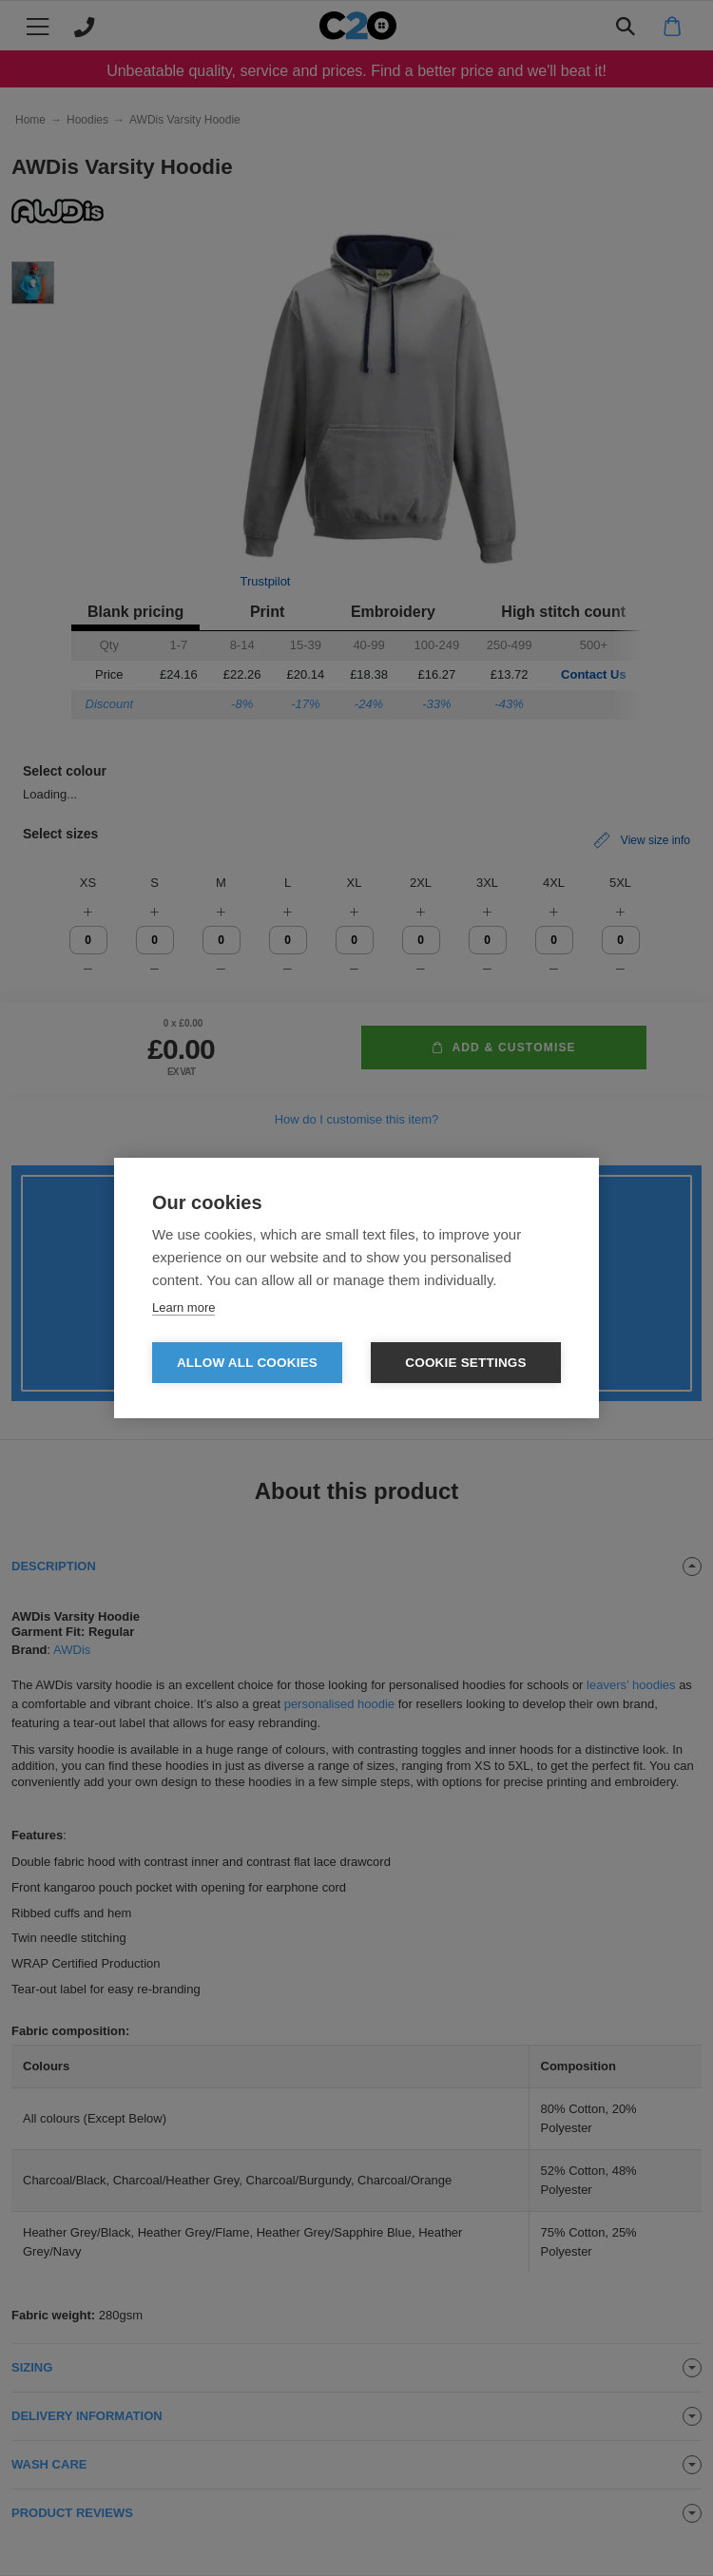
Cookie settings (466, 1362)
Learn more (183, 1307)
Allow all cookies (247, 1362)
